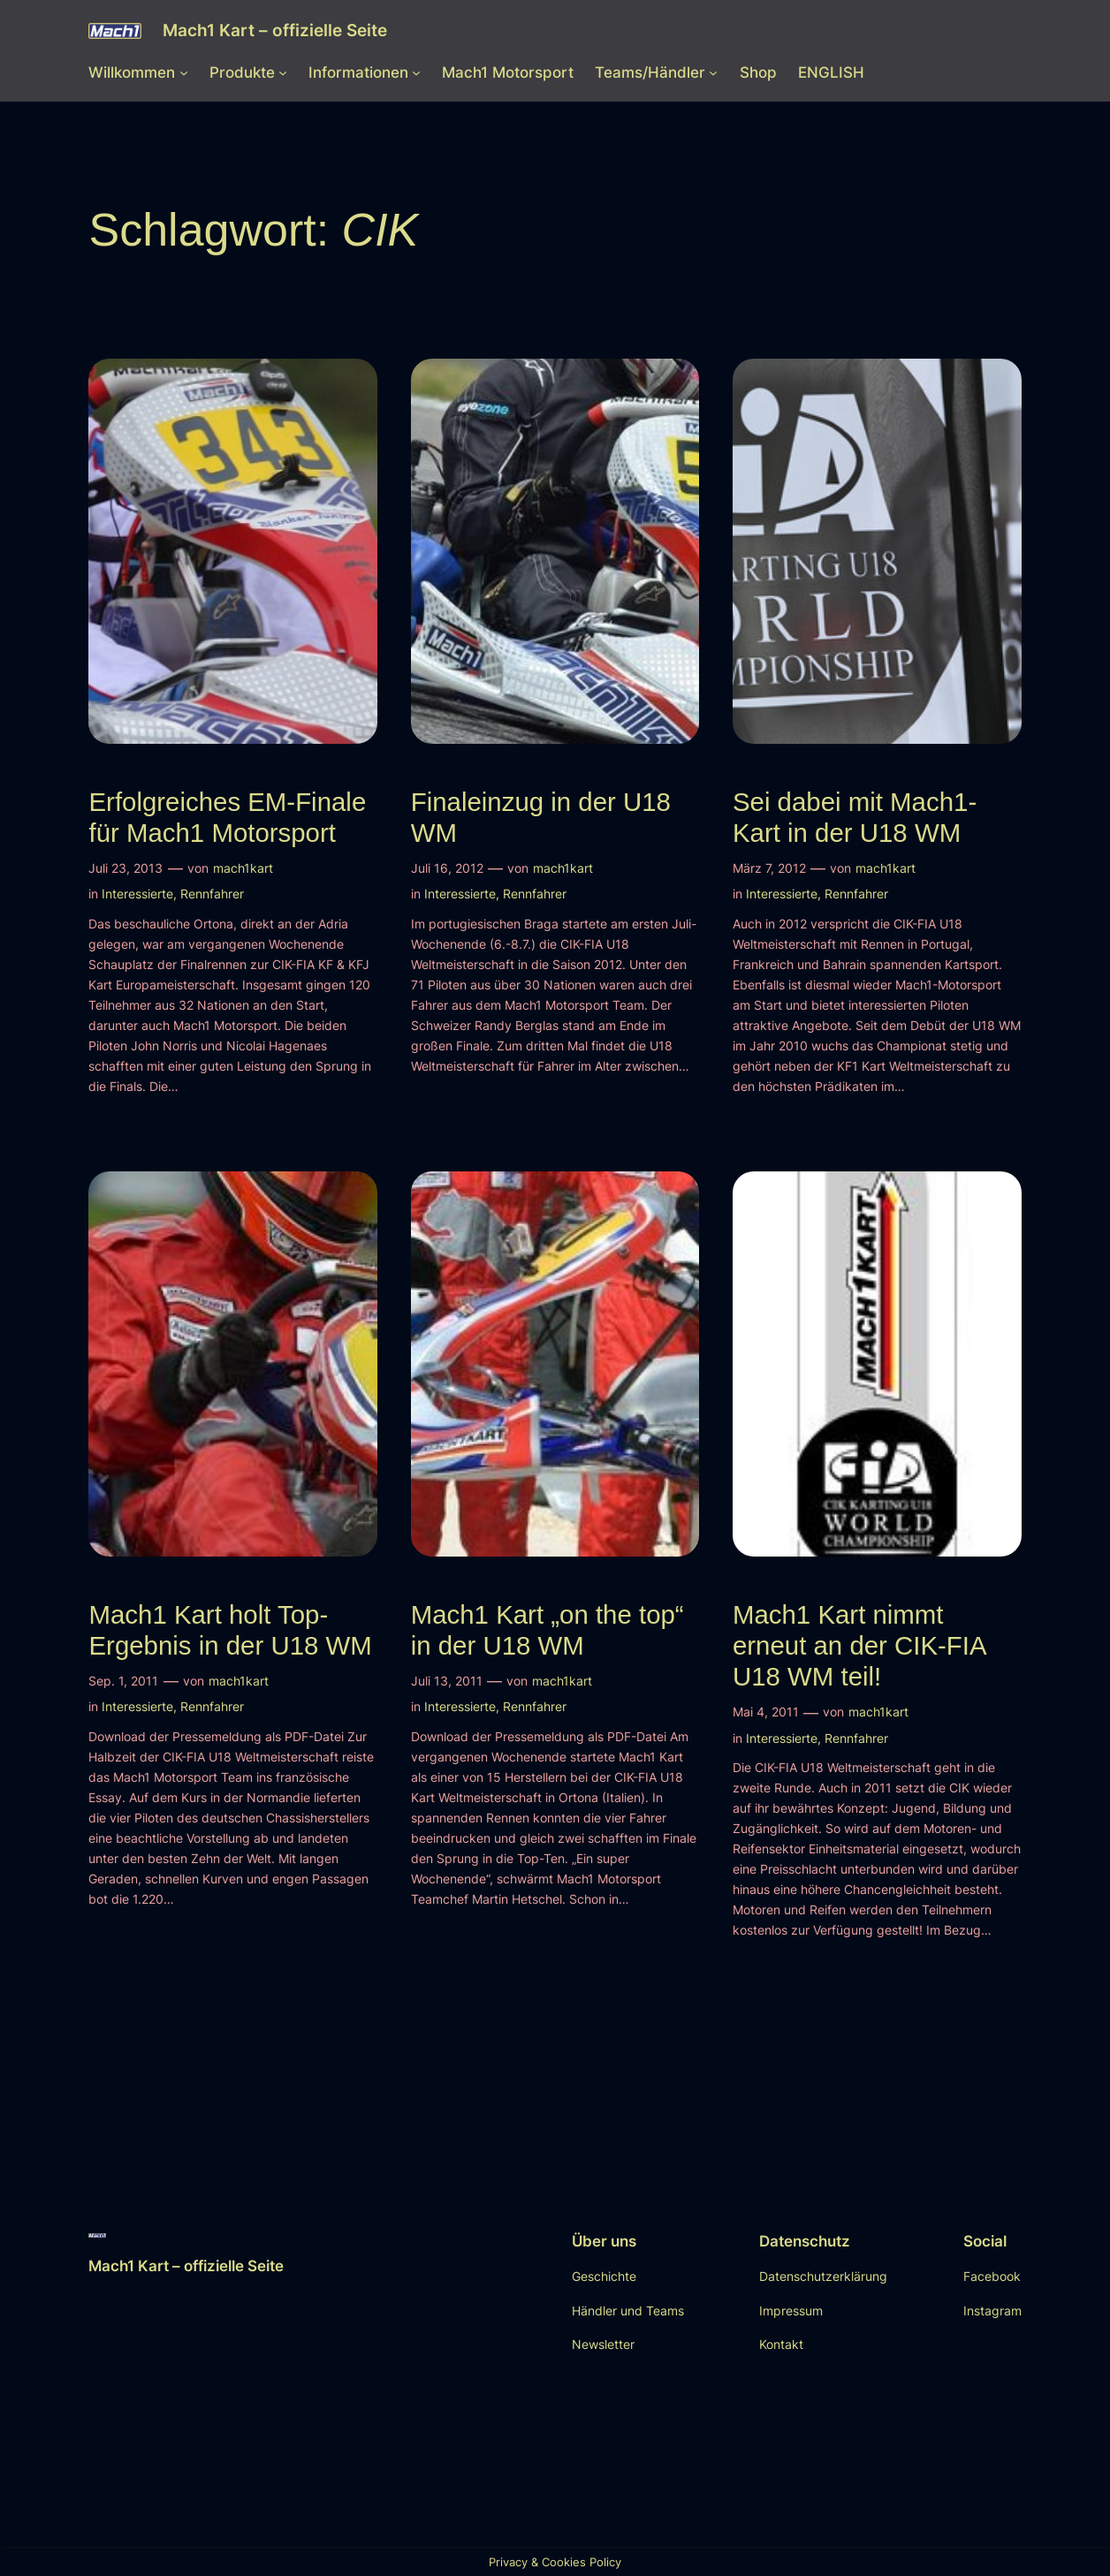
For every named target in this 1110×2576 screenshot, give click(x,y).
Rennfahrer (212, 893)
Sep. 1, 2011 (123, 1680)
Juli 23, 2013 (125, 867)
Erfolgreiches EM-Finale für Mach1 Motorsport (227, 817)
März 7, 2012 (769, 867)
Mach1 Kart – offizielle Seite (275, 30)
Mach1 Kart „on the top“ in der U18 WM (547, 1630)
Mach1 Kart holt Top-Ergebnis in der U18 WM (229, 1630)
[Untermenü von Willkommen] (183, 72)
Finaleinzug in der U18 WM (541, 817)
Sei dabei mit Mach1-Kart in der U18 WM (855, 817)
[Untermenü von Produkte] (282, 72)
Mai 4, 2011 (766, 1711)
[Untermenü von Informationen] (416, 72)
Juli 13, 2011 (447, 1680)
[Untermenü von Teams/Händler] (713, 72)
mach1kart (243, 867)
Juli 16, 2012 (447, 867)
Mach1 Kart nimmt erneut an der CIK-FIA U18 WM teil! (859, 1646)
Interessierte (137, 893)
